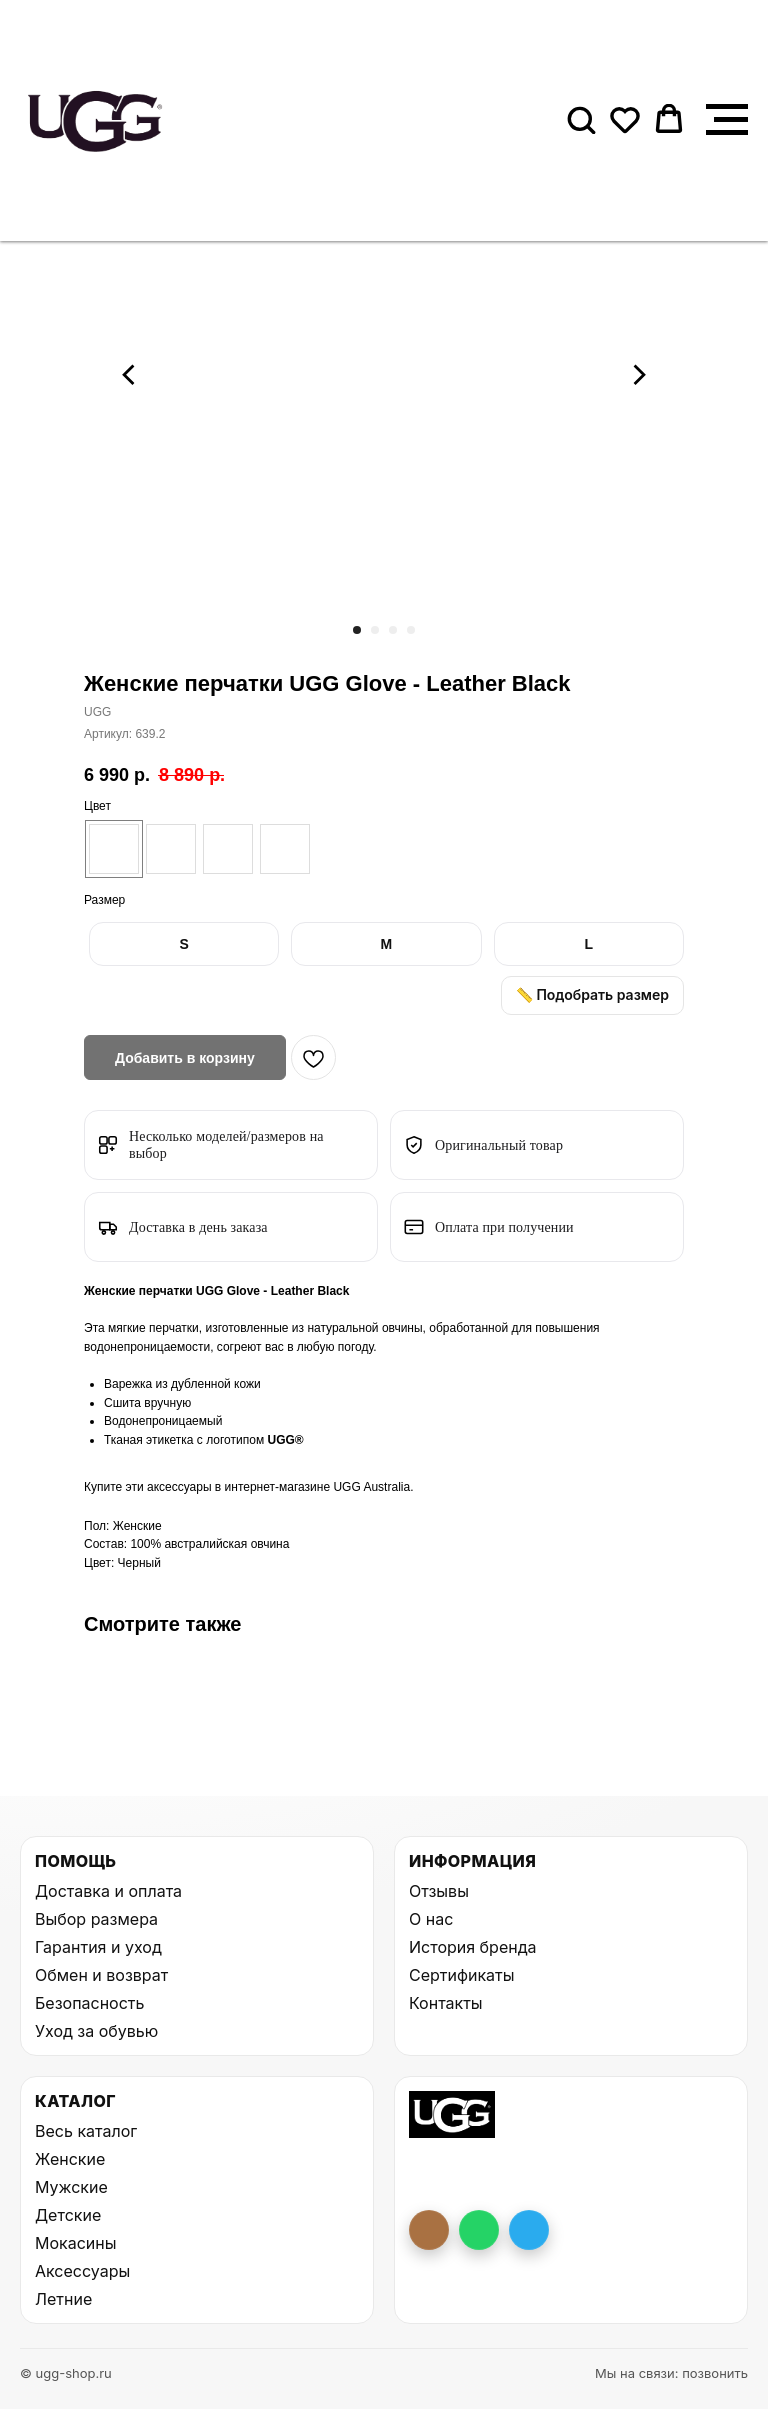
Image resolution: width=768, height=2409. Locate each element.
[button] (581, 119)
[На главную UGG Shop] (452, 2115)
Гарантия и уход (98, 1947)
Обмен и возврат (101, 1975)
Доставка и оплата (108, 1891)
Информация (472, 1861)
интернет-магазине (279, 1487)
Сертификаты (461, 1975)
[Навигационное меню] (727, 120)
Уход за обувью (96, 2031)
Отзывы (439, 1891)
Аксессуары (82, 2271)
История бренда (472, 1947)
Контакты (446, 2003)
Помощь (75, 1861)
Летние (63, 2299)
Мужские (71, 2187)
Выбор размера (96, 1919)
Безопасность (89, 2003)
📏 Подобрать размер (592, 994)
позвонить (715, 2373)
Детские (68, 2215)
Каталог (75, 2101)
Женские (70, 2159)
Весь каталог (86, 2131)
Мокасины (76, 2243)
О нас (431, 1919)
